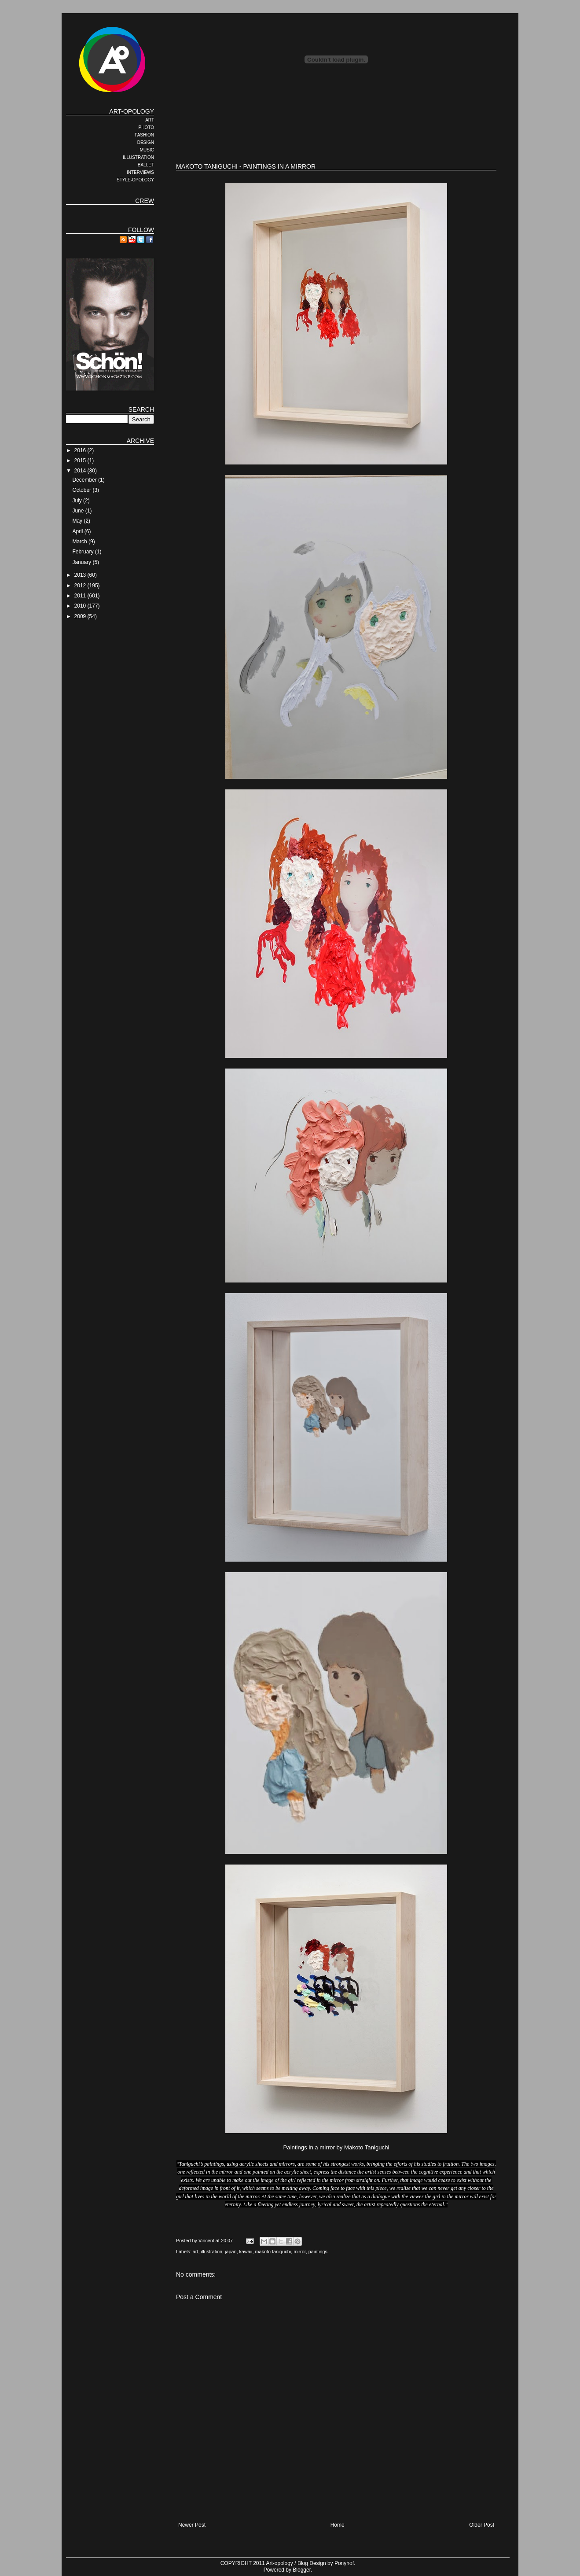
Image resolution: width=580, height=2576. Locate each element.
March (80, 541)
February (83, 552)
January (82, 562)
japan (230, 2251)
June (78, 511)
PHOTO (146, 127)
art (195, 2251)
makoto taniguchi (273, 2251)
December (85, 480)
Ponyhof (344, 2563)
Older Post (481, 2525)
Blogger (302, 2570)
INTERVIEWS (140, 172)
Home (337, 2525)
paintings (317, 2251)
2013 (81, 575)
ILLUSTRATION (138, 157)
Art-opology (279, 2563)
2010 (81, 606)
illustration (211, 2251)
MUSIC (147, 149)
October (82, 490)
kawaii (245, 2251)
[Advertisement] (336, 127)
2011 (81, 596)
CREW (144, 200)
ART (149, 120)
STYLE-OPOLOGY (135, 179)
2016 (81, 450)
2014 (81, 471)
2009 (81, 616)
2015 (81, 460)
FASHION (144, 135)
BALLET (146, 164)
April (78, 531)
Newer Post (192, 2525)
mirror (300, 2251)
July (77, 501)
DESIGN (145, 142)
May (78, 521)
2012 (81, 585)
